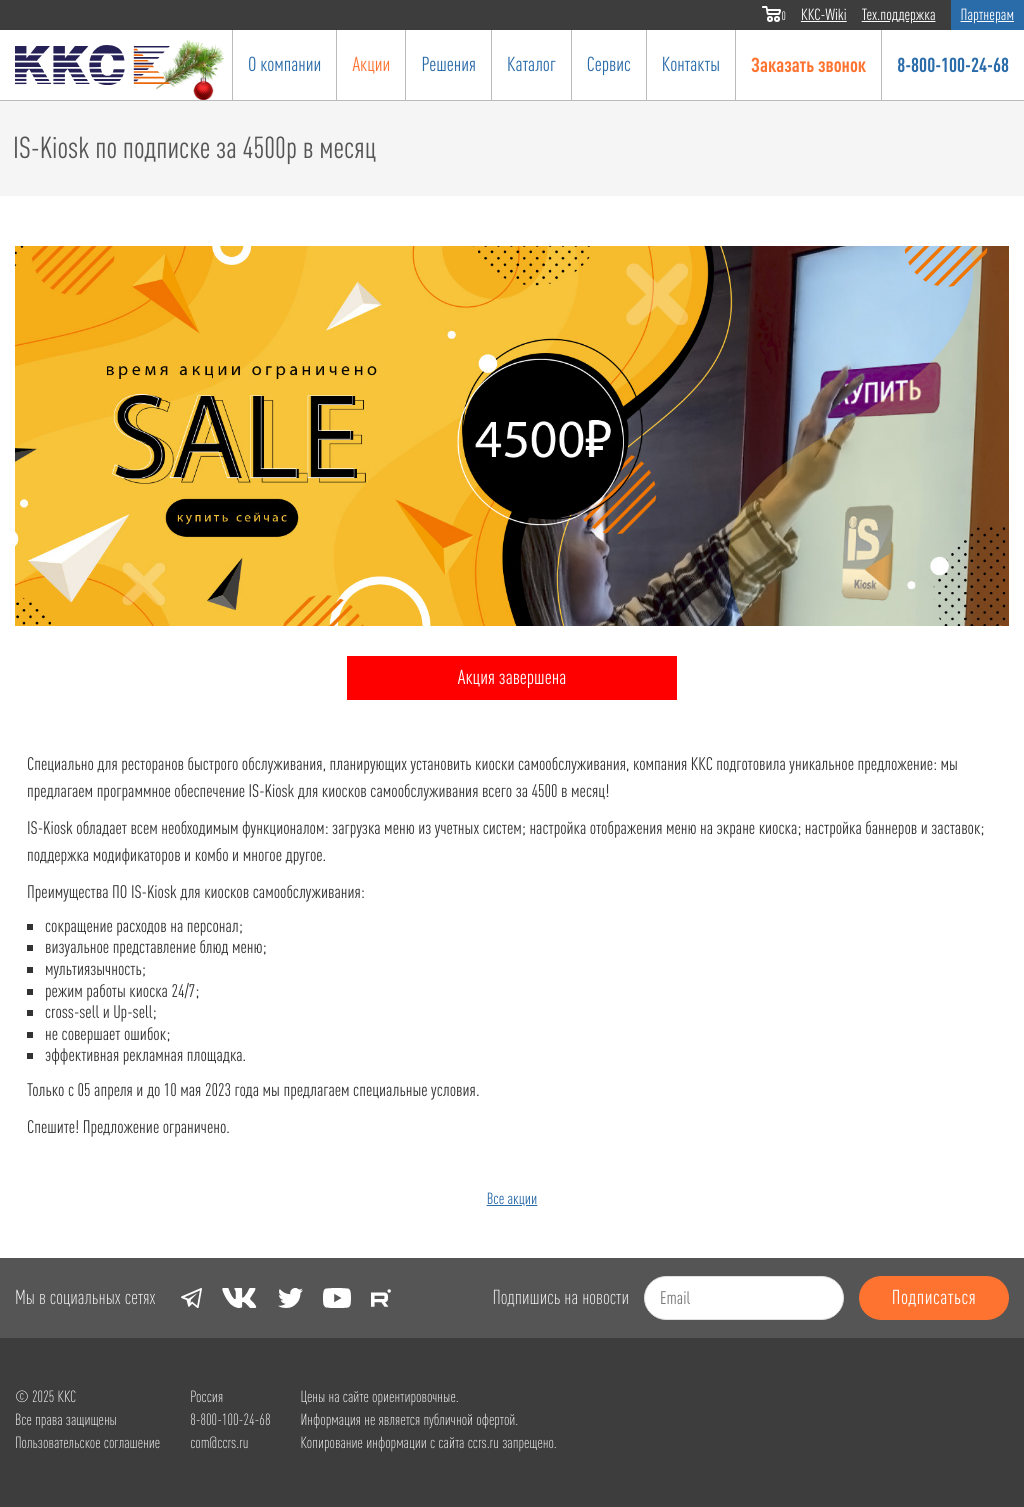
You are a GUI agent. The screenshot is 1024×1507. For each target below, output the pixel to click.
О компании (284, 64)
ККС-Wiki (824, 15)
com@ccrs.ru (219, 1443)
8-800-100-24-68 (953, 64)
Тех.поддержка (899, 15)
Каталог (531, 64)
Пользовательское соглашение (87, 1443)
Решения (448, 64)
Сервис (609, 64)
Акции (371, 64)
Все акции (512, 1199)
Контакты (691, 64)
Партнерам (987, 15)
